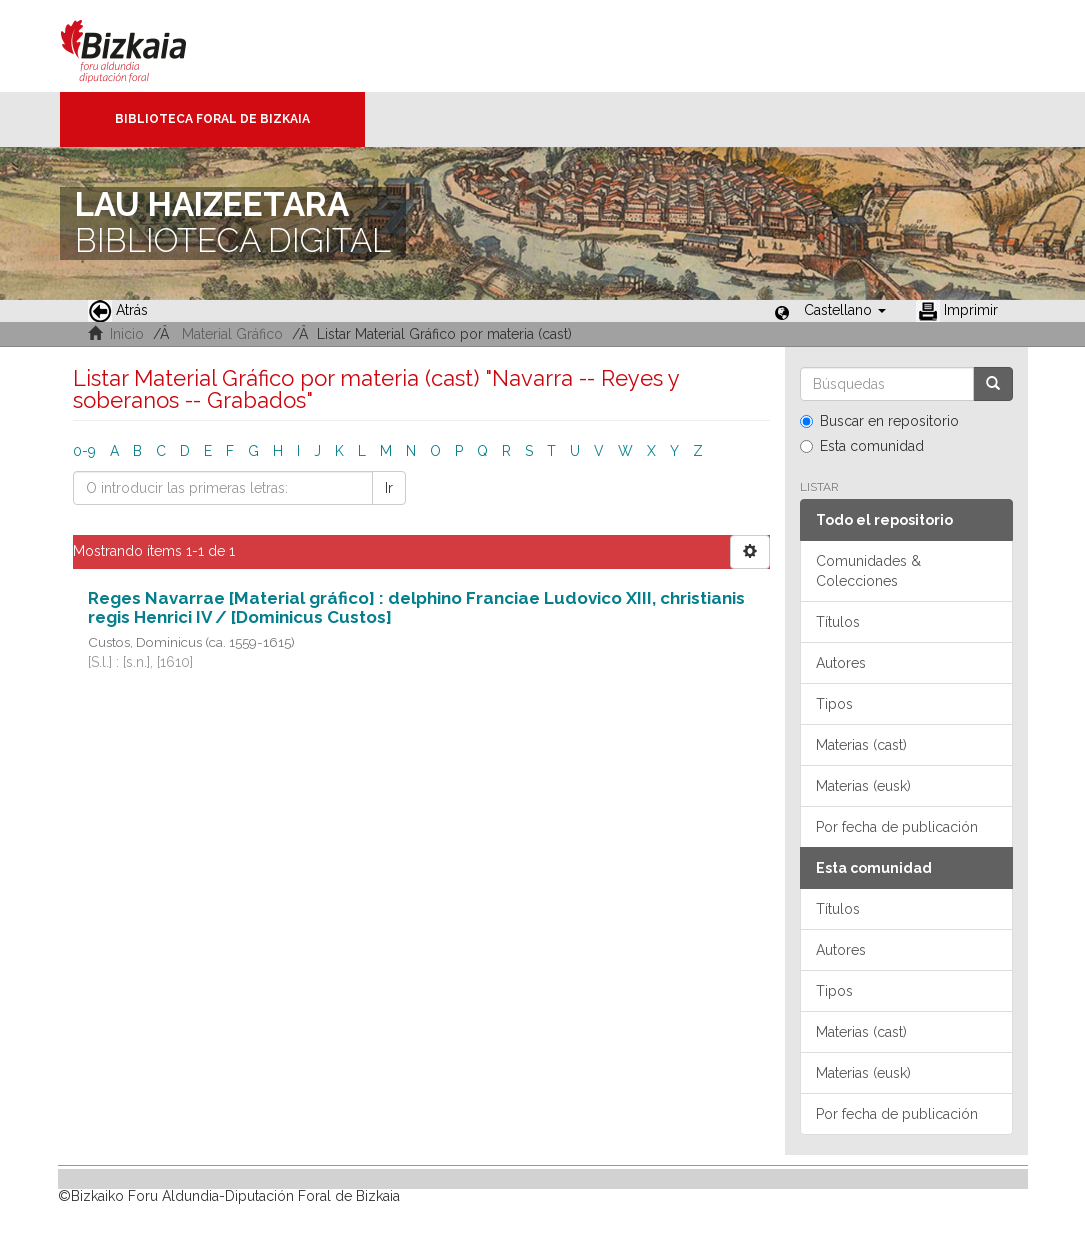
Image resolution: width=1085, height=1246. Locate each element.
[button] (845, 310)
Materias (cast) (861, 745)
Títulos (838, 622)
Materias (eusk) (863, 786)
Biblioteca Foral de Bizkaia (212, 119)
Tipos (834, 704)
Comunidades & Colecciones (868, 571)
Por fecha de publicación (897, 827)
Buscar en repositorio (879, 421)
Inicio (127, 334)
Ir (389, 488)
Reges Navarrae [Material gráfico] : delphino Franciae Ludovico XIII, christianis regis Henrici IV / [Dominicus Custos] (416, 607)
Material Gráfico (232, 334)
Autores (841, 663)
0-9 (84, 451)
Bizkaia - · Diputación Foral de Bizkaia (144, 46)
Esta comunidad (862, 446)
